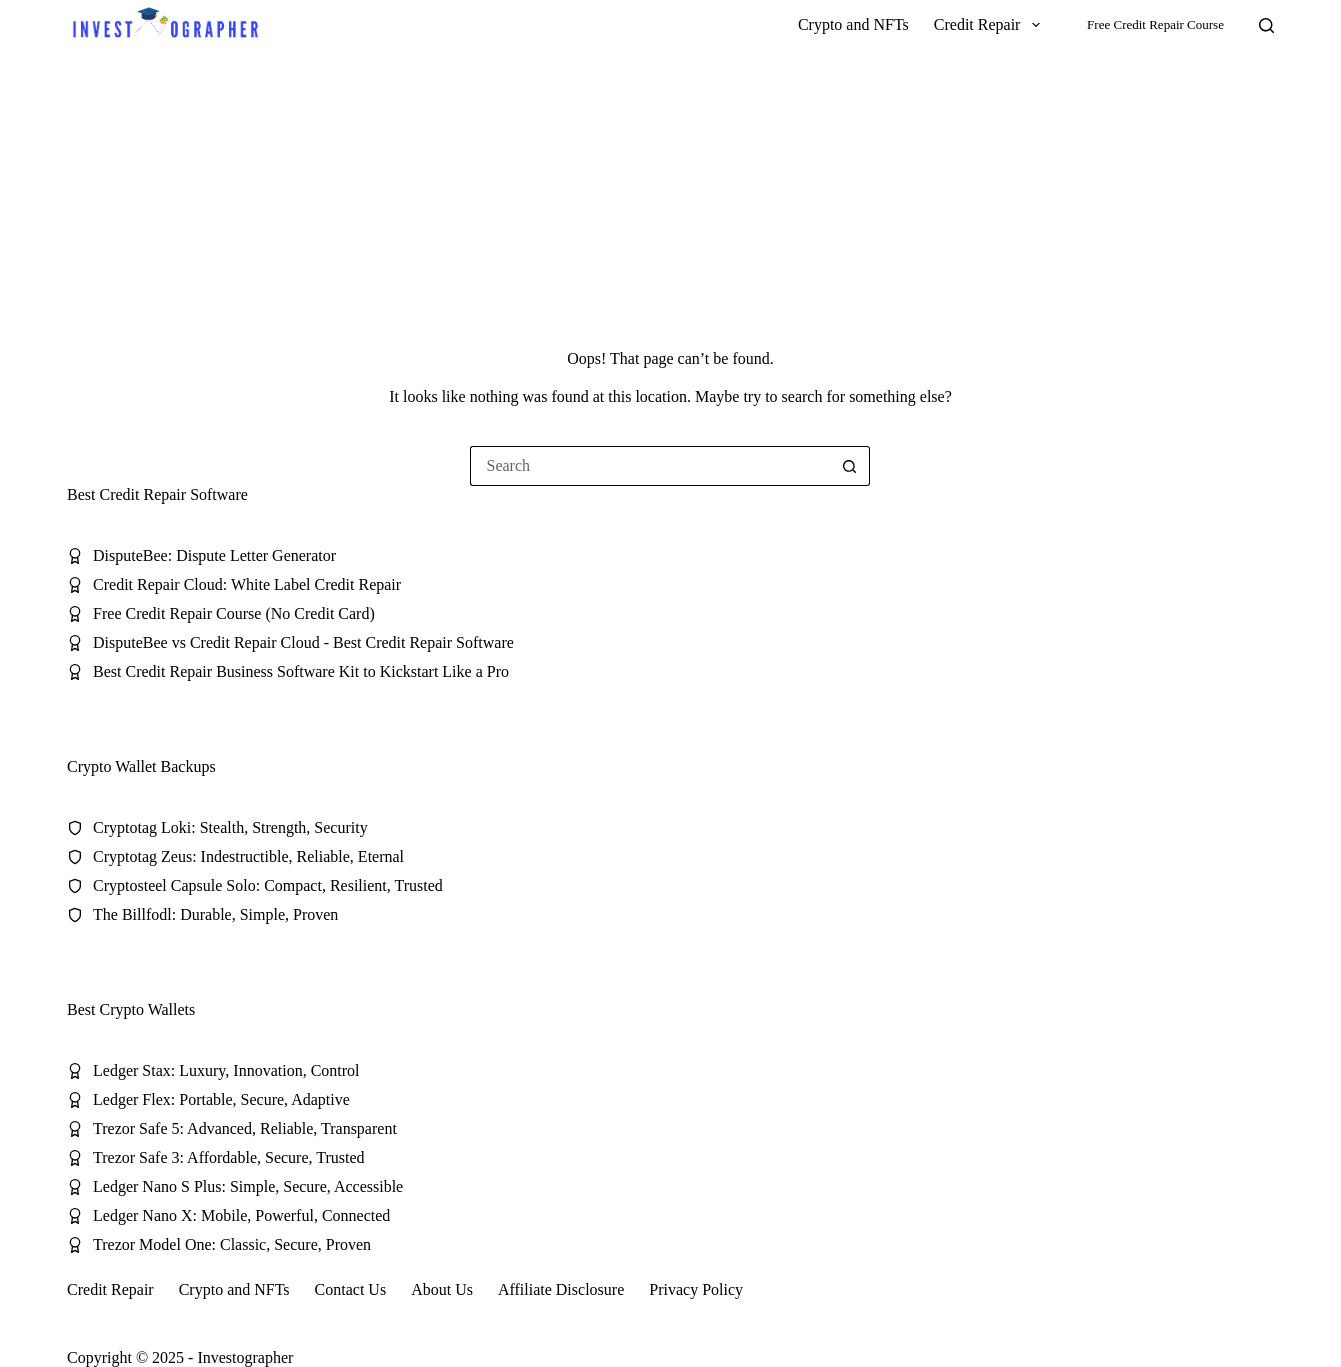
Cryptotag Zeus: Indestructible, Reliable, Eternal (248, 856)
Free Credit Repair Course (1155, 24)
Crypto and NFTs (853, 24)
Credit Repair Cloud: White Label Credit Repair (247, 584)
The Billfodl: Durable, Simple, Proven (215, 914)
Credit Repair (991, 25)
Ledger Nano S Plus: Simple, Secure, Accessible (248, 1186)
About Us (442, 1289)
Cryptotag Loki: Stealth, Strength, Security (230, 827)
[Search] (1266, 25)
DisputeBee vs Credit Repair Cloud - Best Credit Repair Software (303, 642)
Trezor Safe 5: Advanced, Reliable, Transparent (245, 1128)
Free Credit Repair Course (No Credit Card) (234, 613)
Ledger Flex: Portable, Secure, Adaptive (221, 1099)
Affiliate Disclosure (561, 1289)
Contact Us (351, 1289)
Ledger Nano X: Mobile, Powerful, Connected (241, 1215)
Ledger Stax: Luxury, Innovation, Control (226, 1070)
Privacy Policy (696, 1289)
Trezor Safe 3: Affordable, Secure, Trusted (229, 1157)
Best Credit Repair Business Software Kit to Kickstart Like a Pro (301, 671)
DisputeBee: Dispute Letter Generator (214, 555)
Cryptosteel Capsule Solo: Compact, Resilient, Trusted (268, 885)
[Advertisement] (671, 200)
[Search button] (850, 466)
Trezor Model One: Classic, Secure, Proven (232, 1244)
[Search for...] (650, 466)
